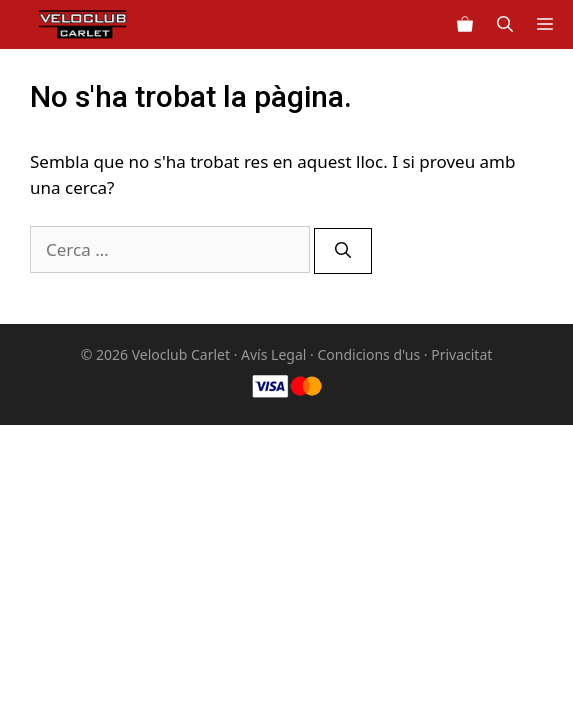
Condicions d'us (368, 354)
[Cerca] (343, 251)
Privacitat (461, 354)
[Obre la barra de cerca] (505, 24)
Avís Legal (273, 354)
